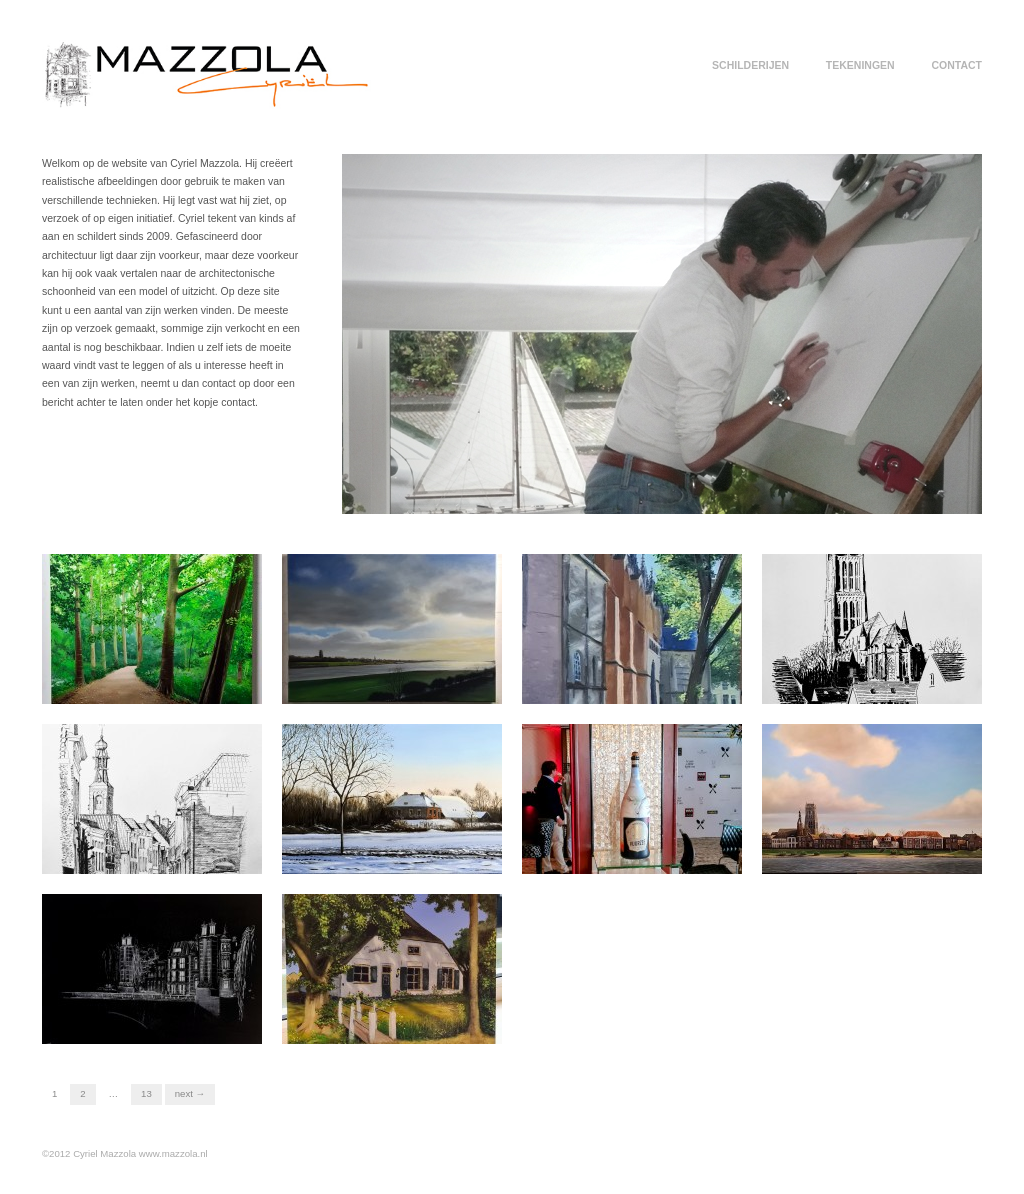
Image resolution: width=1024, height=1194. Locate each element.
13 (146, 1093)
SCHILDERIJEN (750, 65)
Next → (190, 1093)
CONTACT (956, 65)
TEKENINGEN (860, 65)
